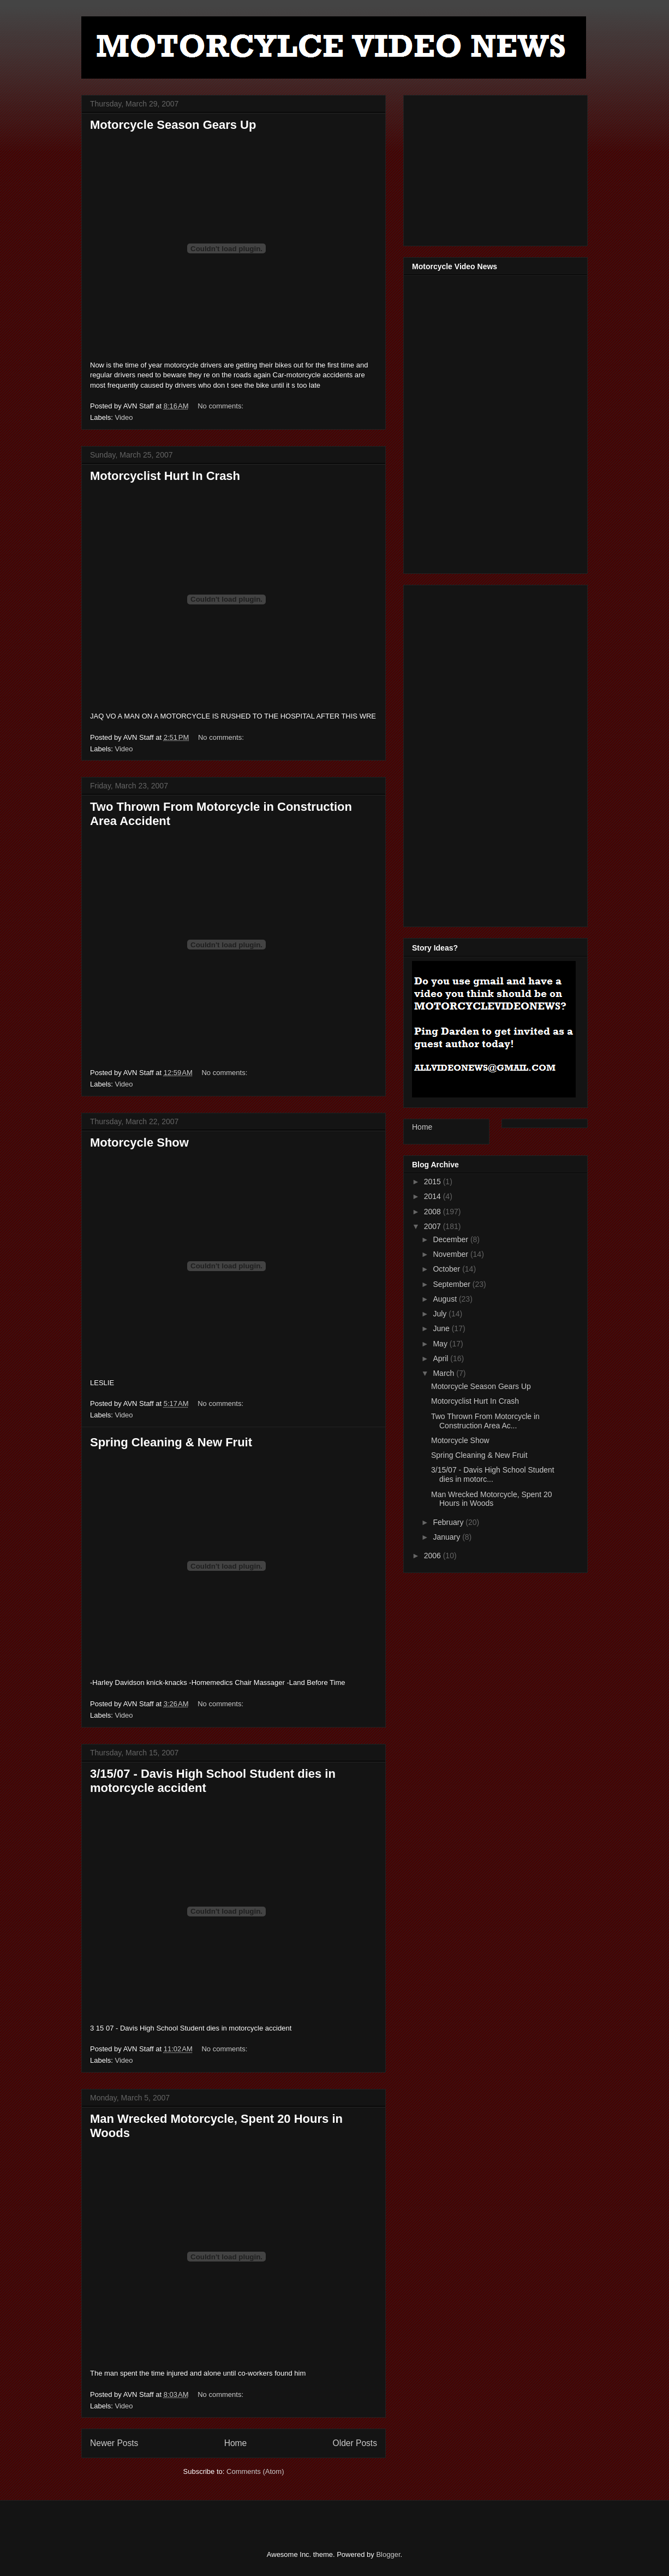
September (452, 1284)
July (441, 1313)
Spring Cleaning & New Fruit (171, 1442)
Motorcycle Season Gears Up (173, 125)
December (451, 1239)
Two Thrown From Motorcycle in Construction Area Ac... (485, 1421)
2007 (433, 1226)
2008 (433, 1211)
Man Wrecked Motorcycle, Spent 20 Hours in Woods (491, 1499)
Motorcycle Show (139, 1142)
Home (235, 2443)
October (447, 1269)
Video (124, 417)
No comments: (221, 406)
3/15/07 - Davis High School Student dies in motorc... (492, 1474)
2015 (433, 1181)
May (441, 1343)
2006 (433, 1555)
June (442, 1328)
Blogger (388, 2554)
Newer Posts (114, 2443)
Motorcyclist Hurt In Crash (165, 476)
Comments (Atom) (255, 2471)
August (445, 1299)
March (444, 1373)
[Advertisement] (494, 167)
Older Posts (355, 2443)
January (447, 1537)
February (449, 1522)
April (441, 1358)
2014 (433, 1196)
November (451, 1254)
